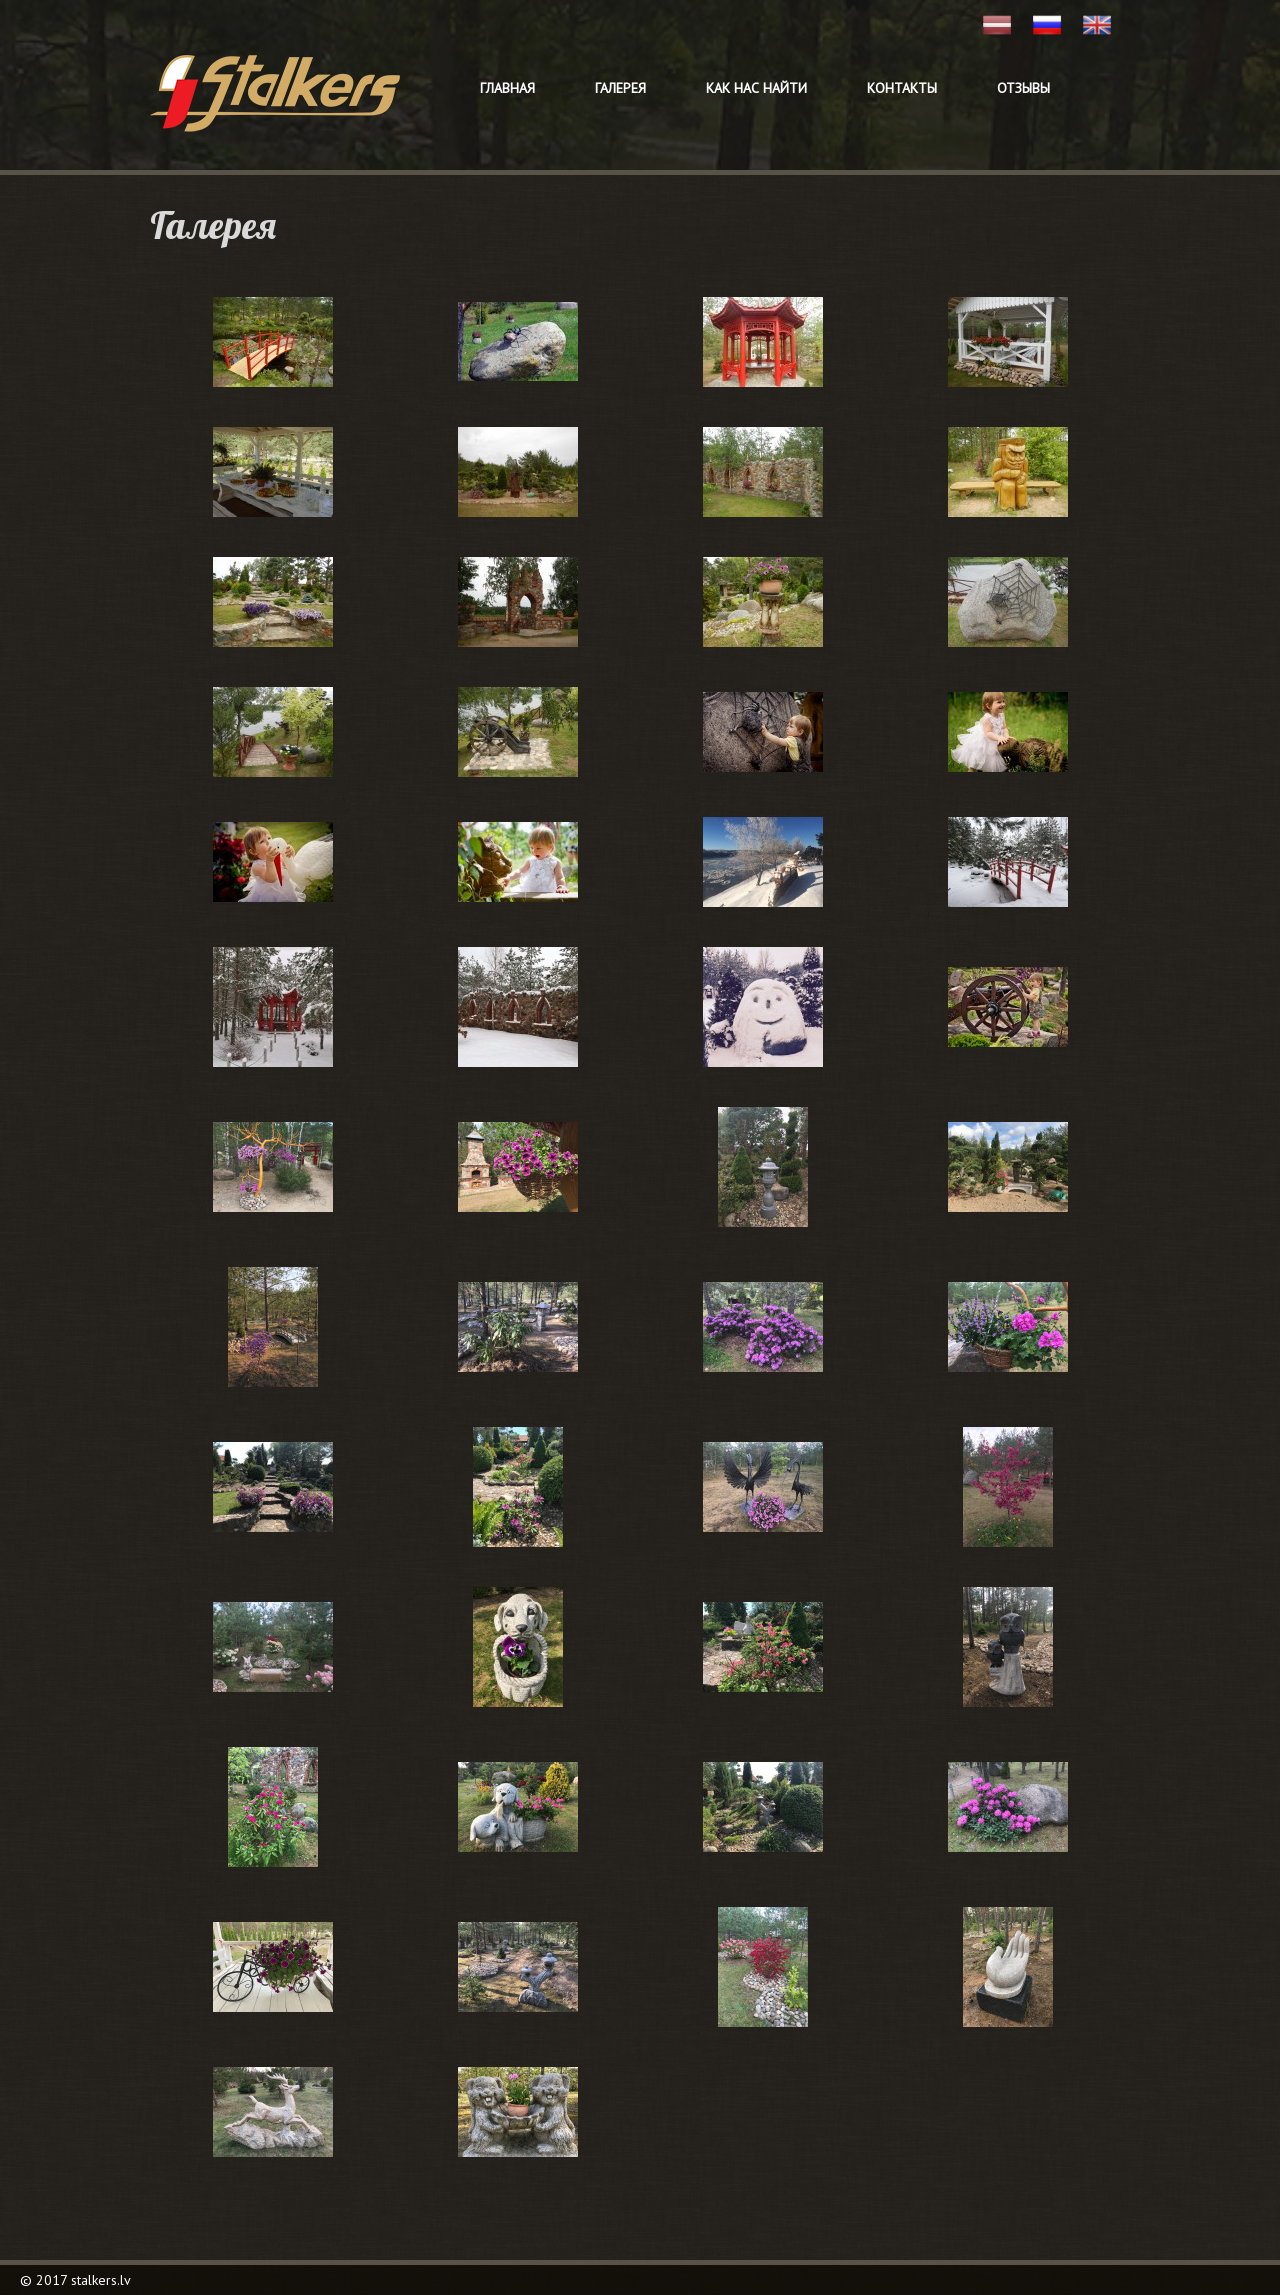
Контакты (902, 88)
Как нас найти (756, 88)
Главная (507, 88)
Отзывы (1023, 88)
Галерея (620, 88)
